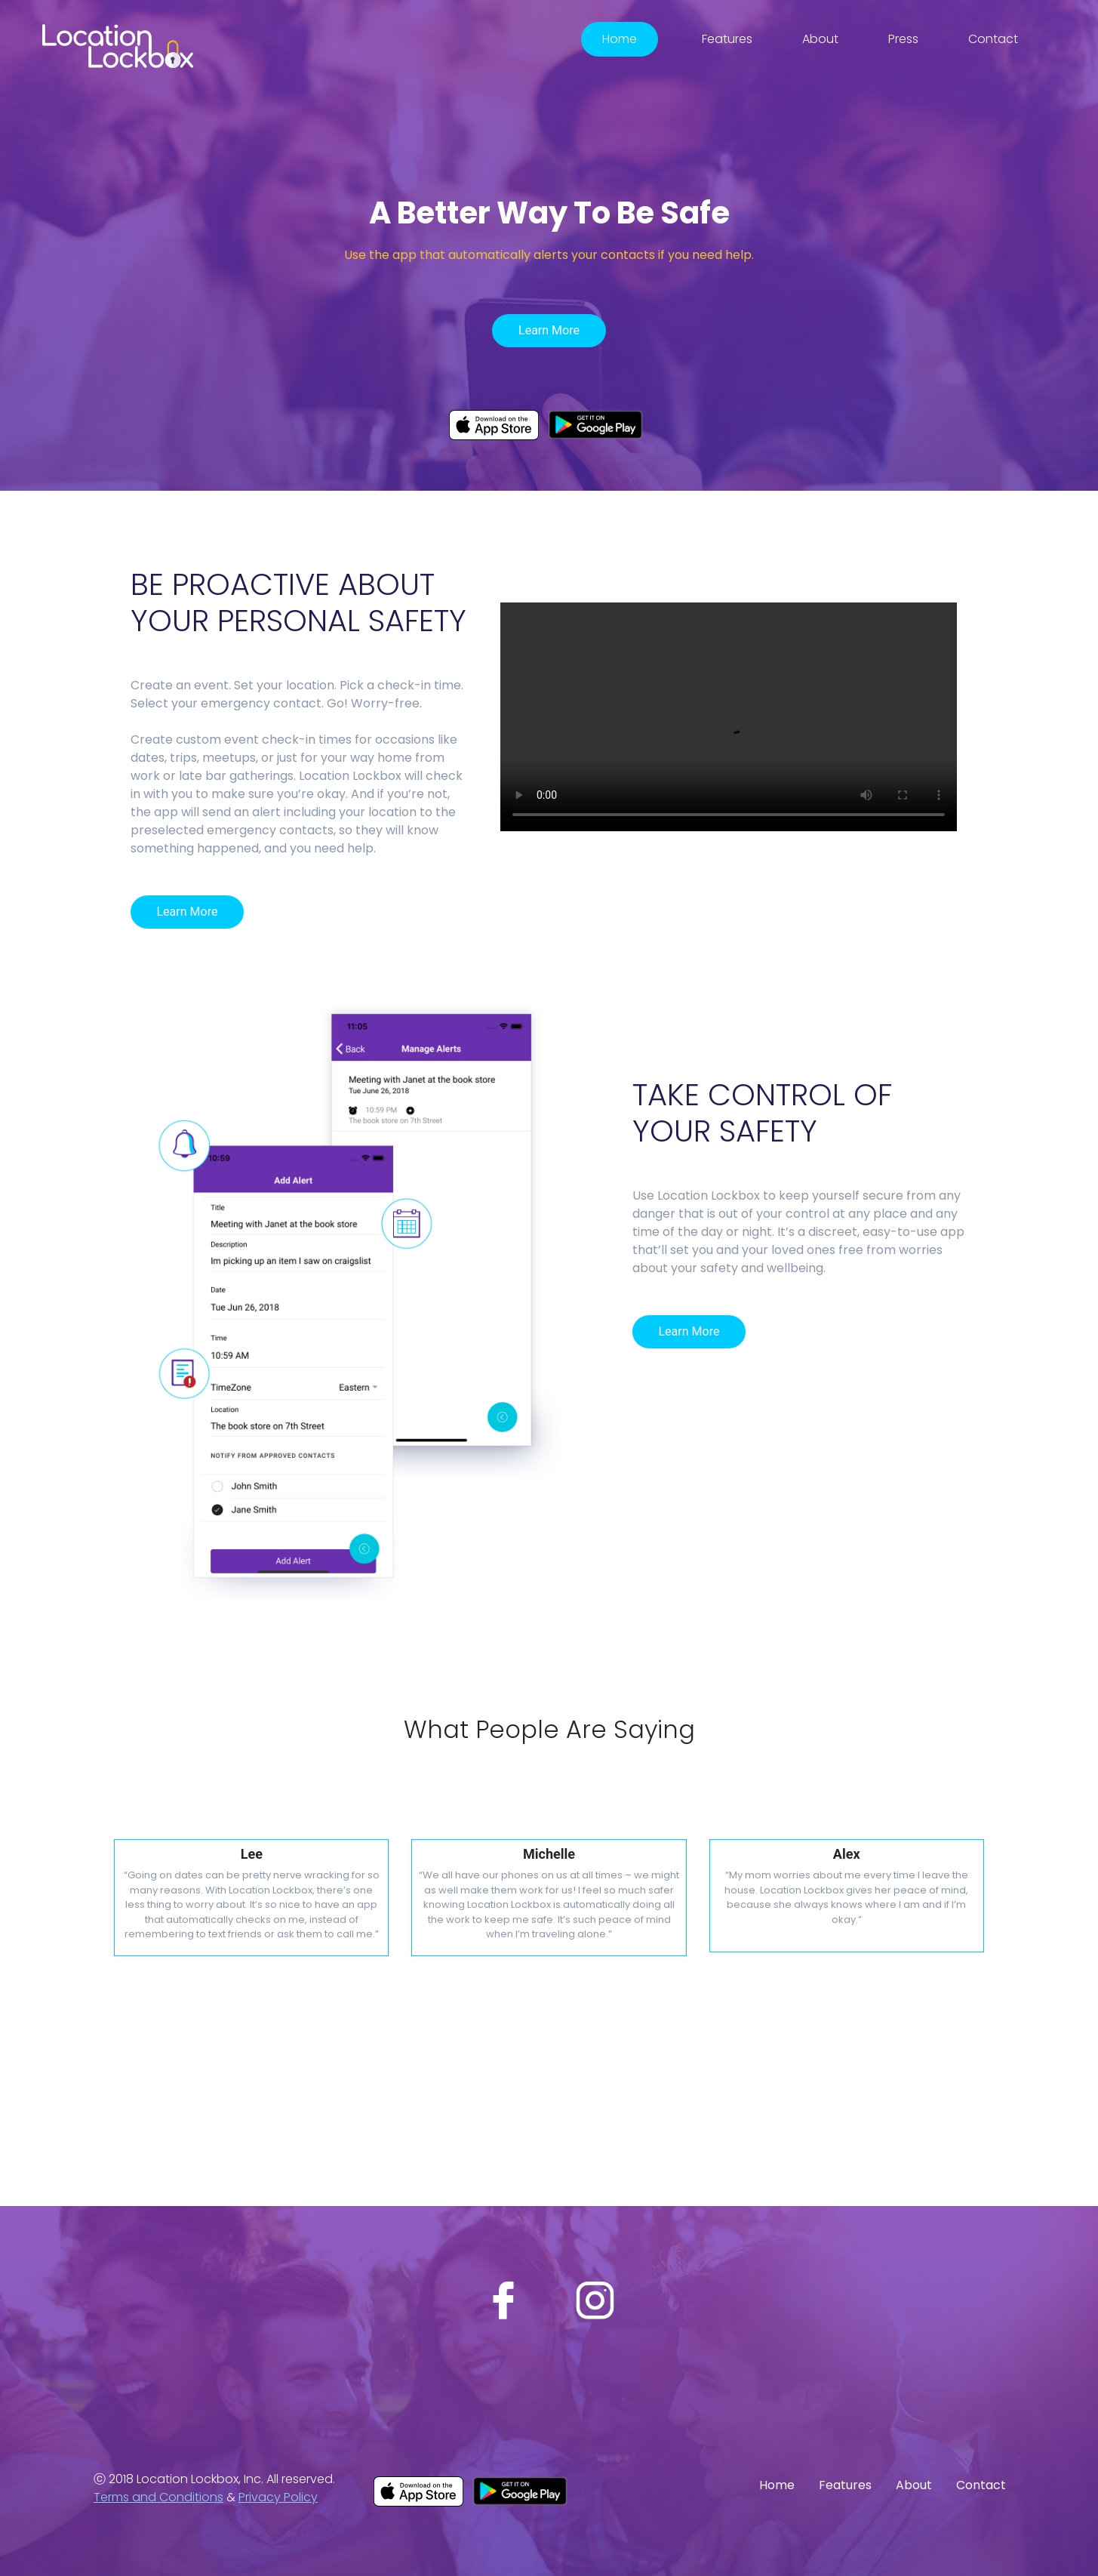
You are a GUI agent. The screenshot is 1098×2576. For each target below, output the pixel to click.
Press (903, 39)
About (820, 39)
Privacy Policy (278, 2497)
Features (727, 39)
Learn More (549, 330)
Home (619, 39)
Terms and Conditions (158, 2497)
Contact (993, 39)
